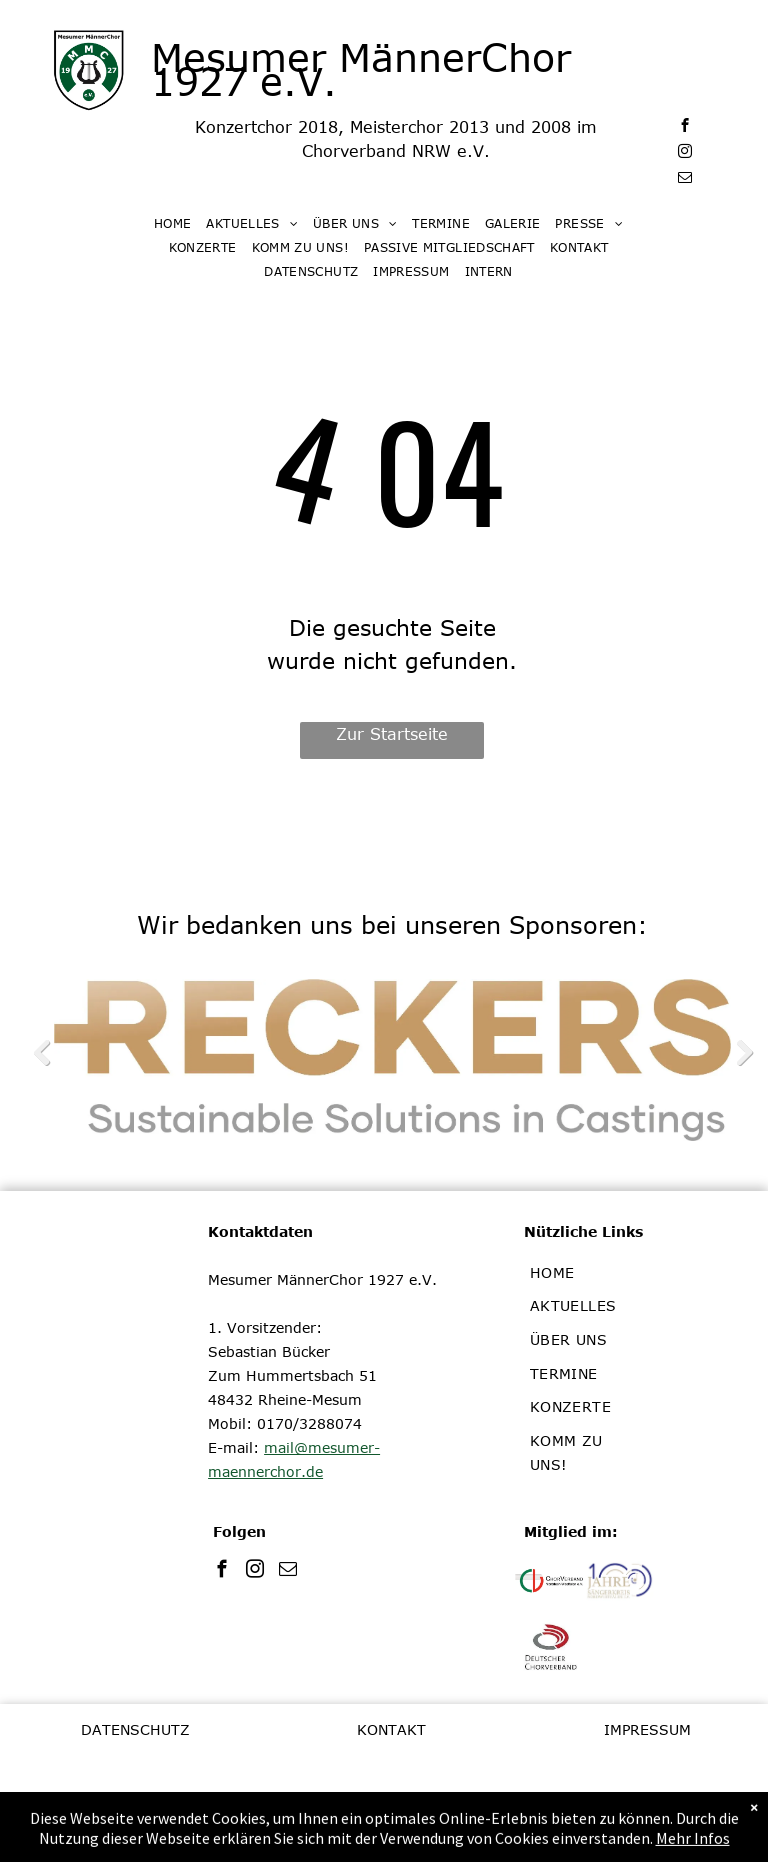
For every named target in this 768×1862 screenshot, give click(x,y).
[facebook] (684, 128)
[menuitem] (180, 223)
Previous (41, 1052)
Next (743, 1052)
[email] (684, 180)
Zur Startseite (392, 734)
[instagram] (684, 154)
